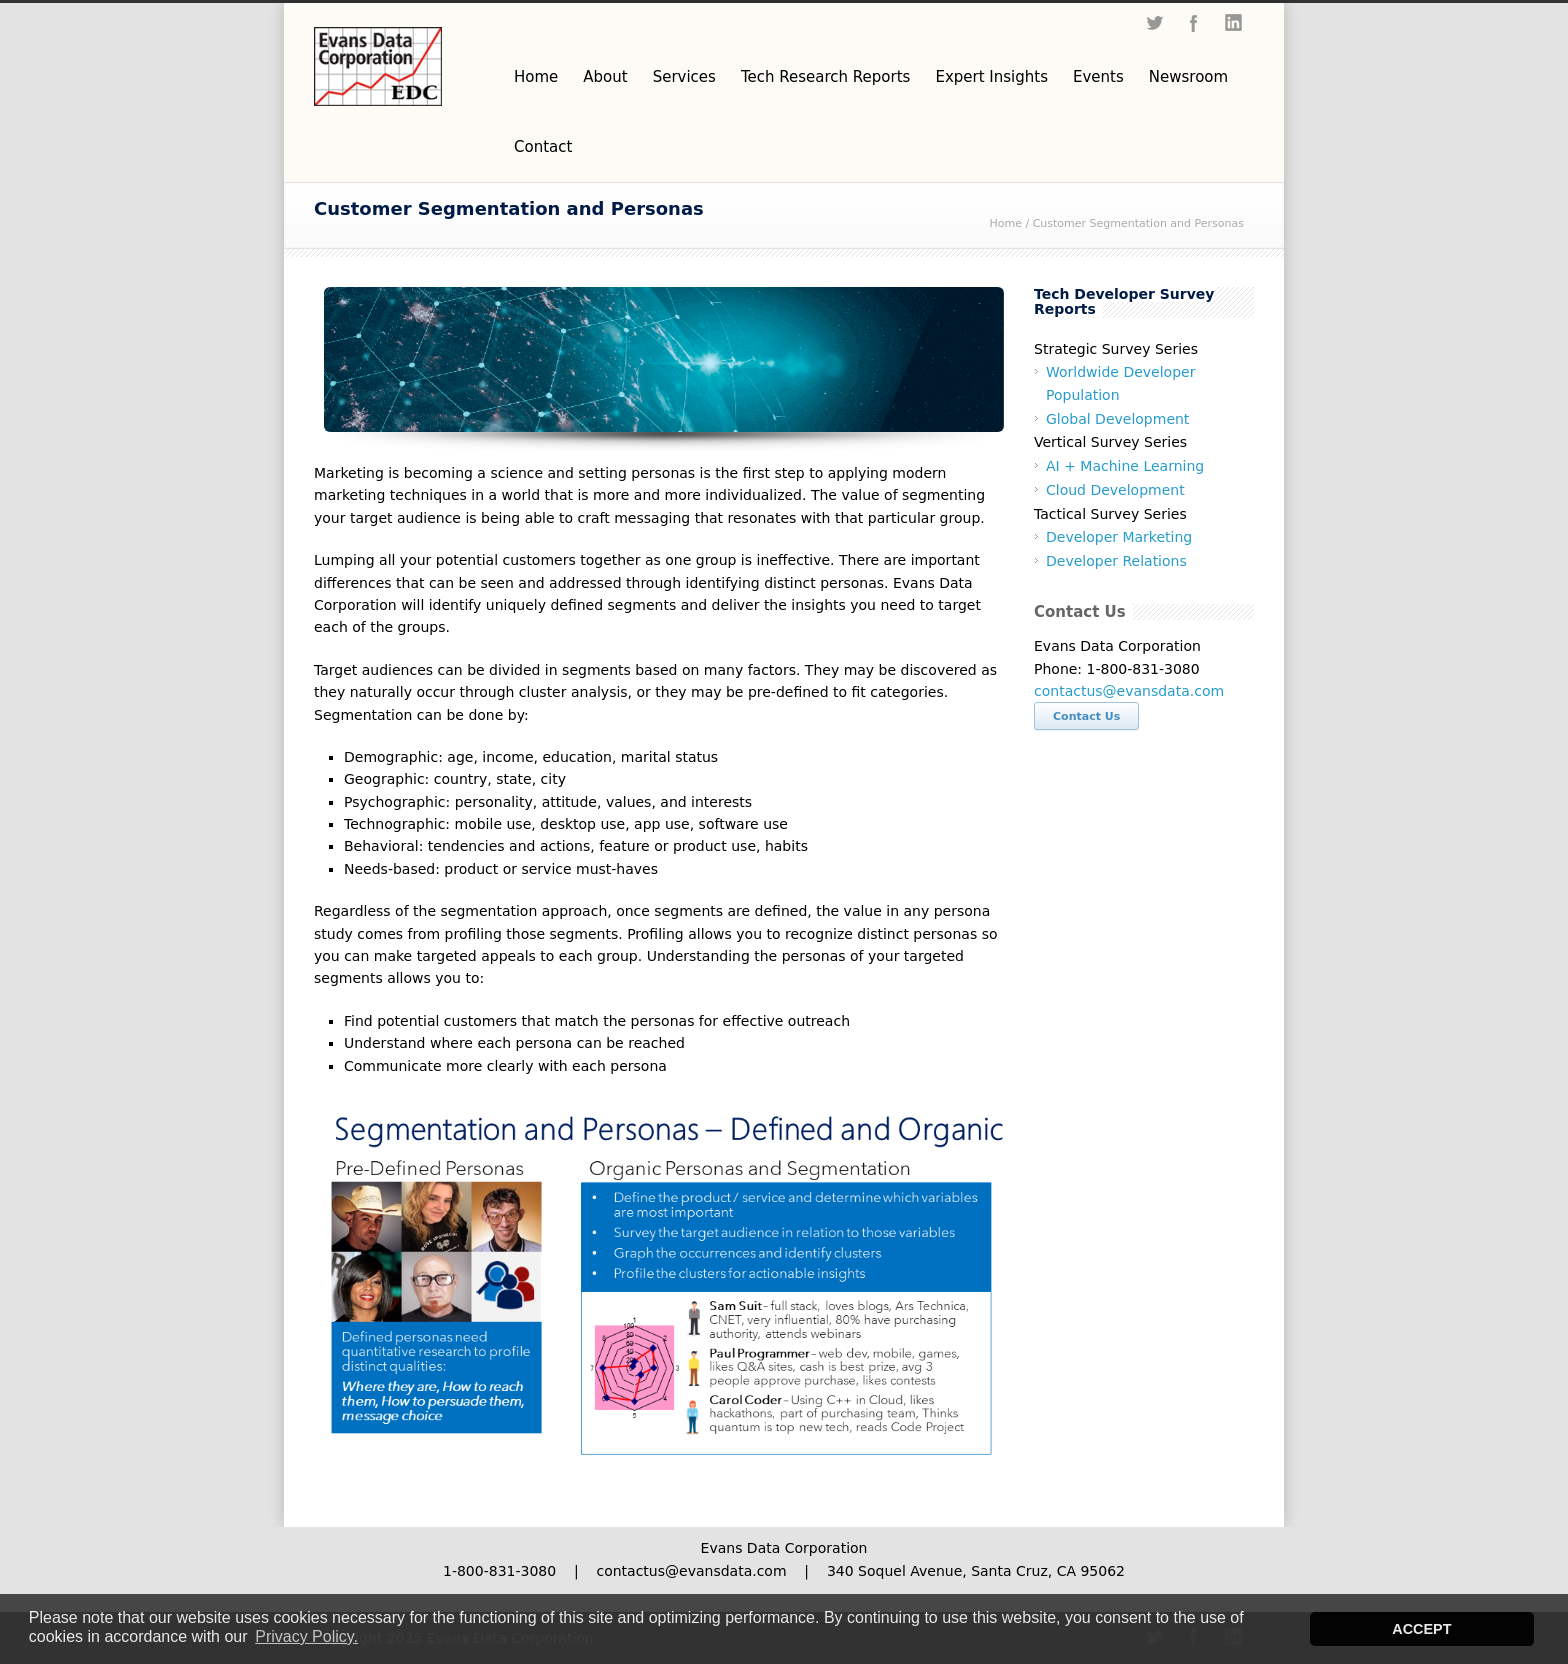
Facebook (1194, 23)
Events (1098, 77)
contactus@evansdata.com (1129, 691)
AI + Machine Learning (1125, 466)
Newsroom (1188, 77)
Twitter (1154, 23)
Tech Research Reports (825, 77)
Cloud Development (1115, 490)
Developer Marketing (1119, 537)
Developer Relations (1116, 561)
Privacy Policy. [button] (306, 1636)
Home (536, 77)
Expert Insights (991, 77)
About (605, 77)
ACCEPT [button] (1421, 1629)
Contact (543, 147)
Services (684, 77)
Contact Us (1086, 716)
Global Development (1117, 419)
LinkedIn (1234, 23)
